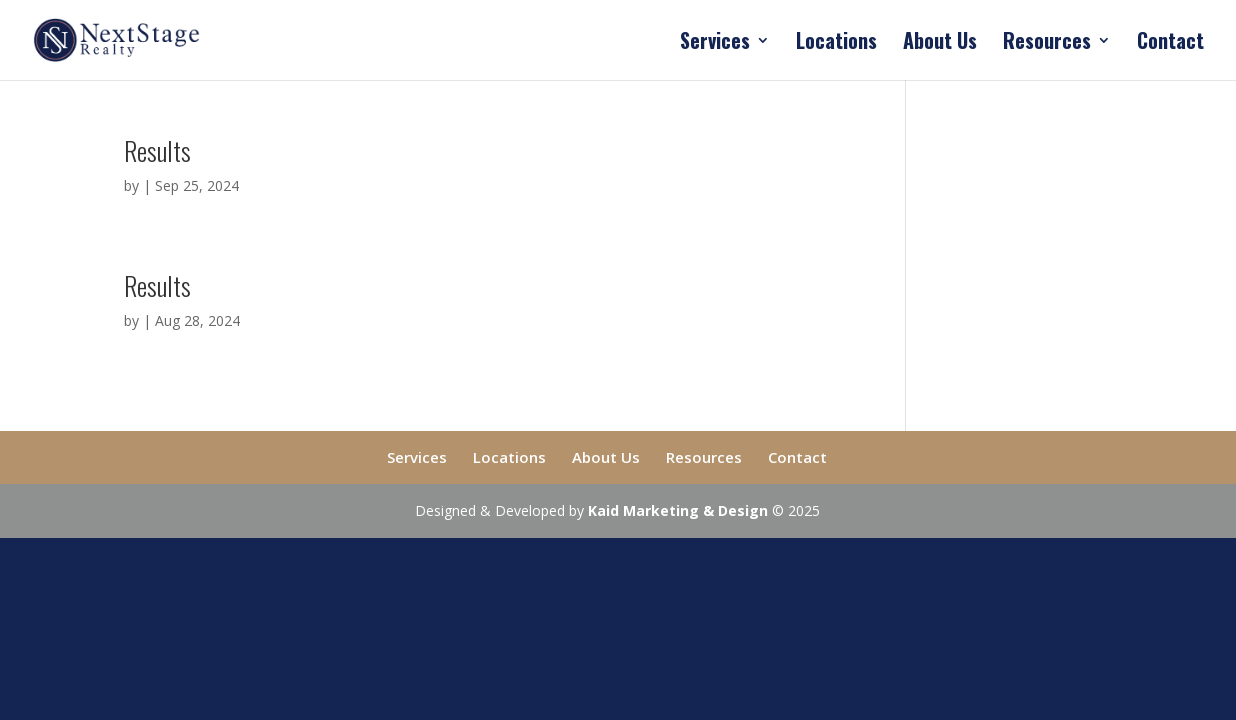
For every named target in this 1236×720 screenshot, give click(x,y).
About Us (940, 44)
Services (715, 44)
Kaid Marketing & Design (678, 510)
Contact (1170, 44)
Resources (1047, 44)
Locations (836, 44)
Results (157, 150)
